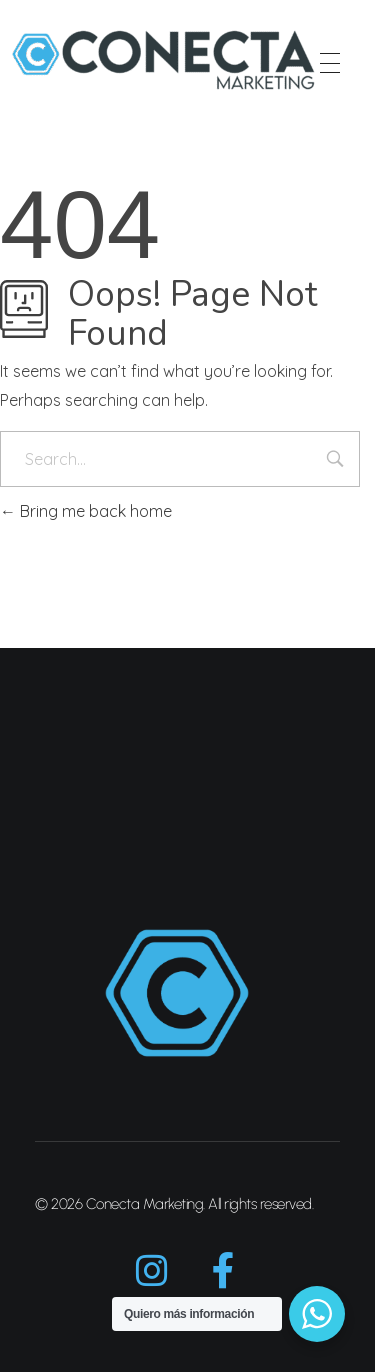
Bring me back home (86, 511)
